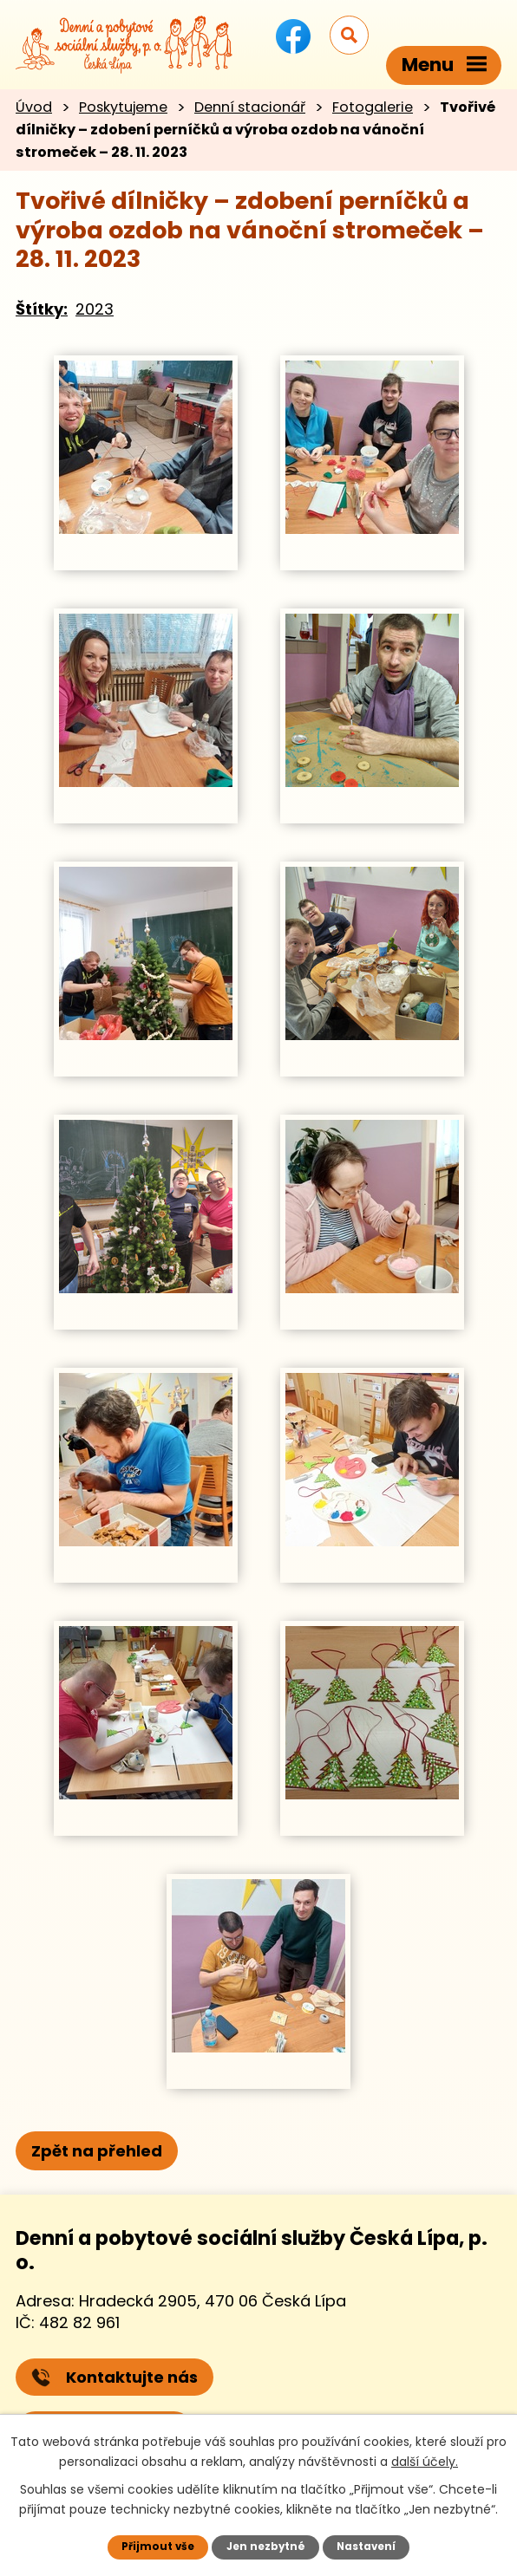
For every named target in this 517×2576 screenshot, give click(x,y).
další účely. (424, 2460)
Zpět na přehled (96, 2151)
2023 (94, 309)
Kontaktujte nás (114, 2377)
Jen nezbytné (265, 2546)
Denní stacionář (249, 107)
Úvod (34, 107)
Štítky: (42, 309)
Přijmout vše (154, 2546)
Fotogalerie (372, 107)
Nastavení (369, 2546)
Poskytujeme (123, 107)
